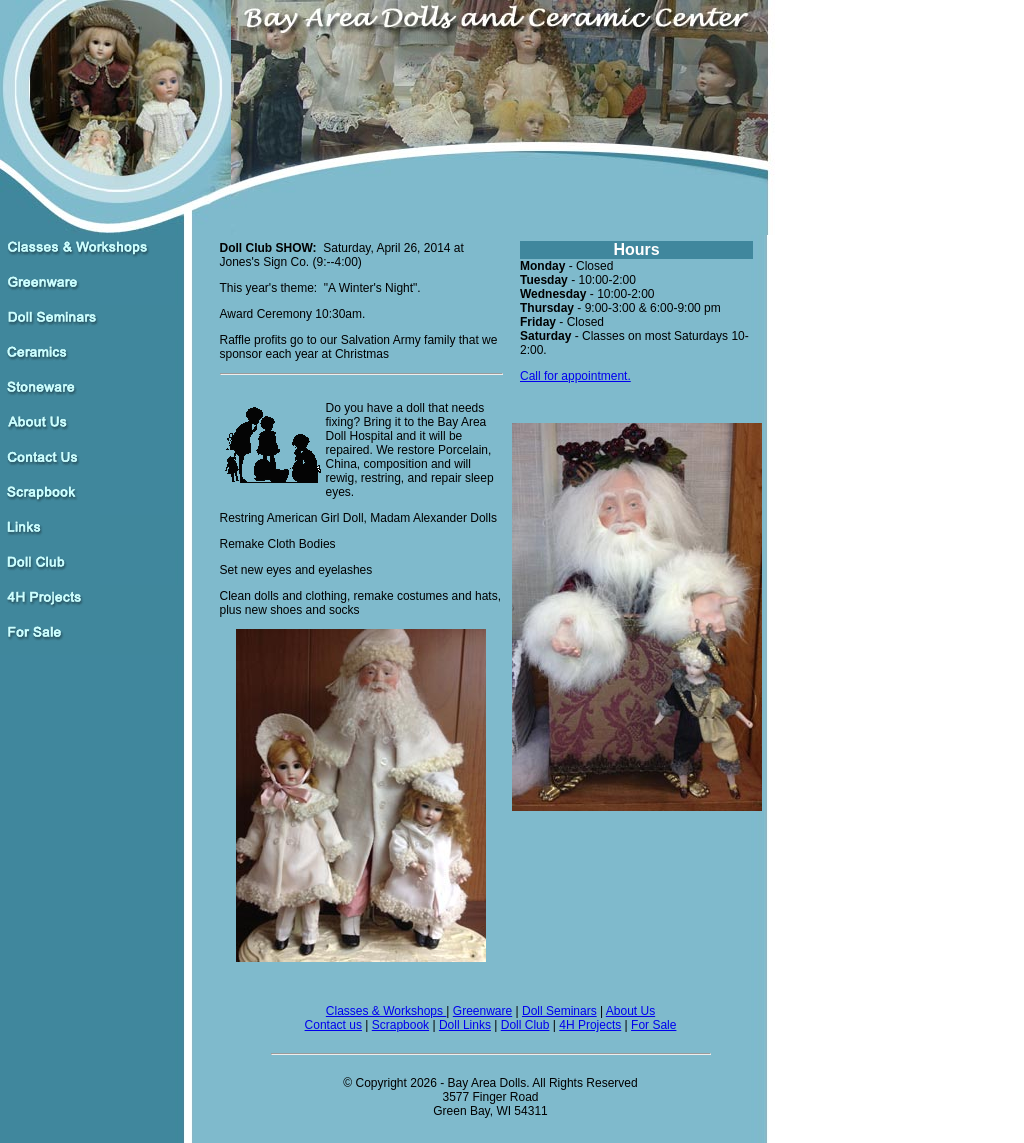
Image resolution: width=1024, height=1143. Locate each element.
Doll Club (525, 1025)
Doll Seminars (559, 1011)
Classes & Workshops (386, 1011)
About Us (630, 1011)
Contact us (333, 1025)
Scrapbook (400, 1025)
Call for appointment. (575, 376)
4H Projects (590, 1025)
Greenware (482, 1011)
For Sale (653, 1025)
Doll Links (465, 1025)
